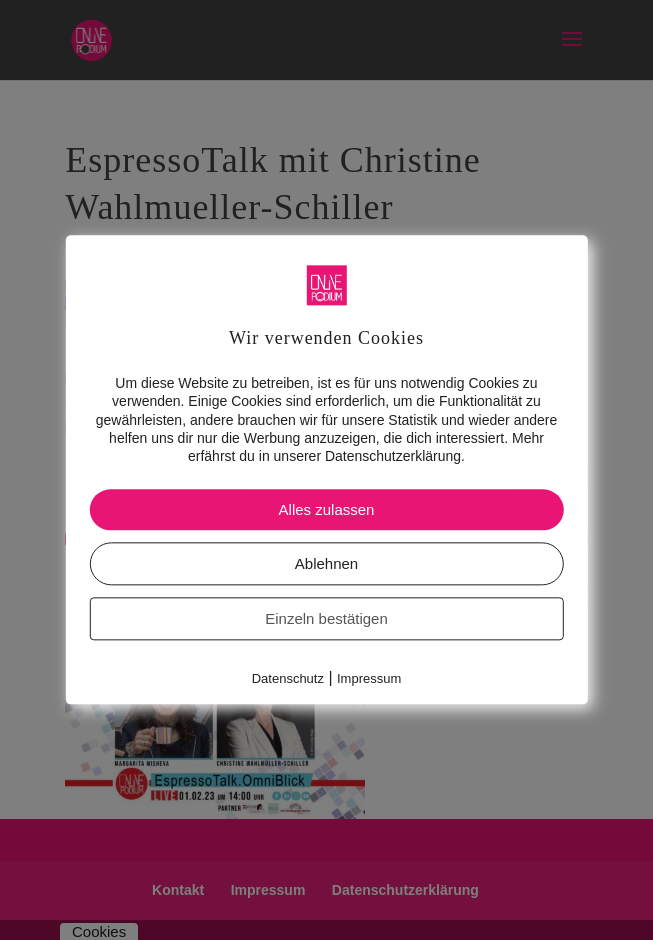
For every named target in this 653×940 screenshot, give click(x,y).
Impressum (369, 678)
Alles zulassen (327, 509)
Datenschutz (288, 678)
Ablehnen (326, 563)
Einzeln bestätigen (326, 618)
